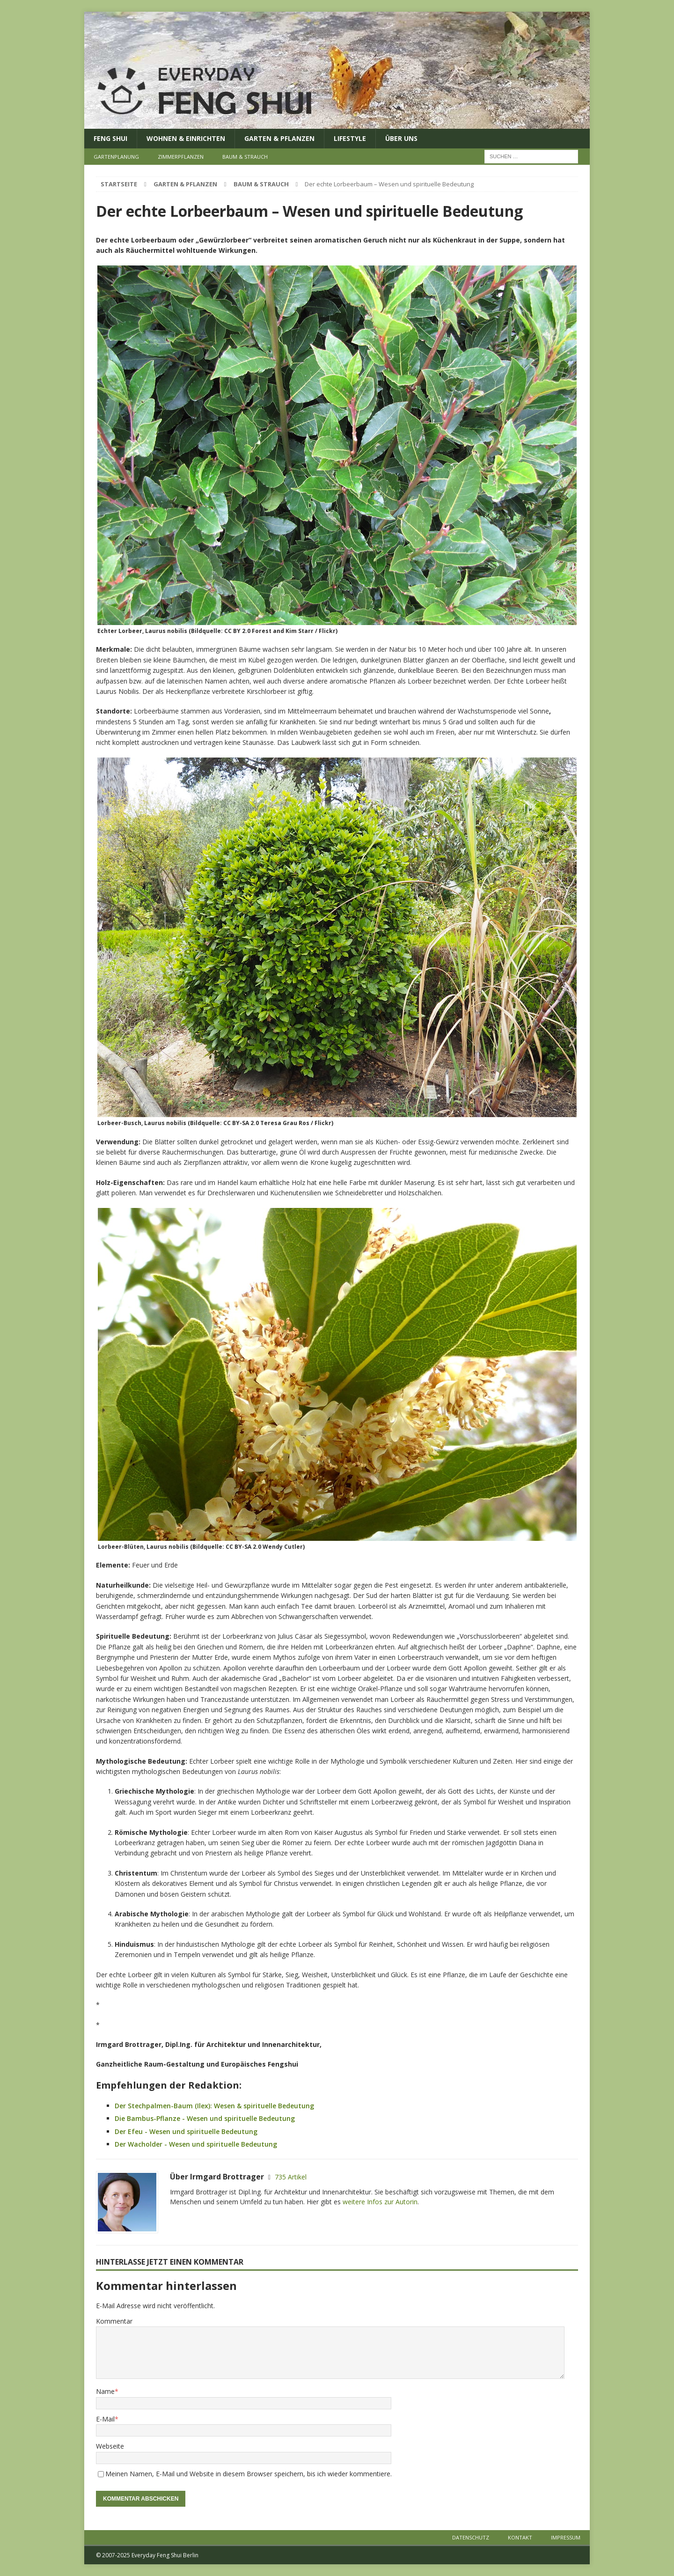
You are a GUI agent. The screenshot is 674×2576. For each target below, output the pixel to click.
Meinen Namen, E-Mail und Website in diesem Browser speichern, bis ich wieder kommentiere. (248, 2473)
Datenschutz (470, 2537)
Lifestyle (350, 138)
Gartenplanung (116, 156)
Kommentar (114, 2321)
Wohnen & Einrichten (186, 138)
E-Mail (105, 2418)
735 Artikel (291, 2176)
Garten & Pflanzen (279, 138)
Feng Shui (110, 138)
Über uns (401, 138)
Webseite (110, 2446)
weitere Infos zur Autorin (380, 2201)
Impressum (565, 2537)
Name (105, 2391)
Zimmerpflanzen (181, 156)
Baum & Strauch (245, 156)
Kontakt (520, 2537)
